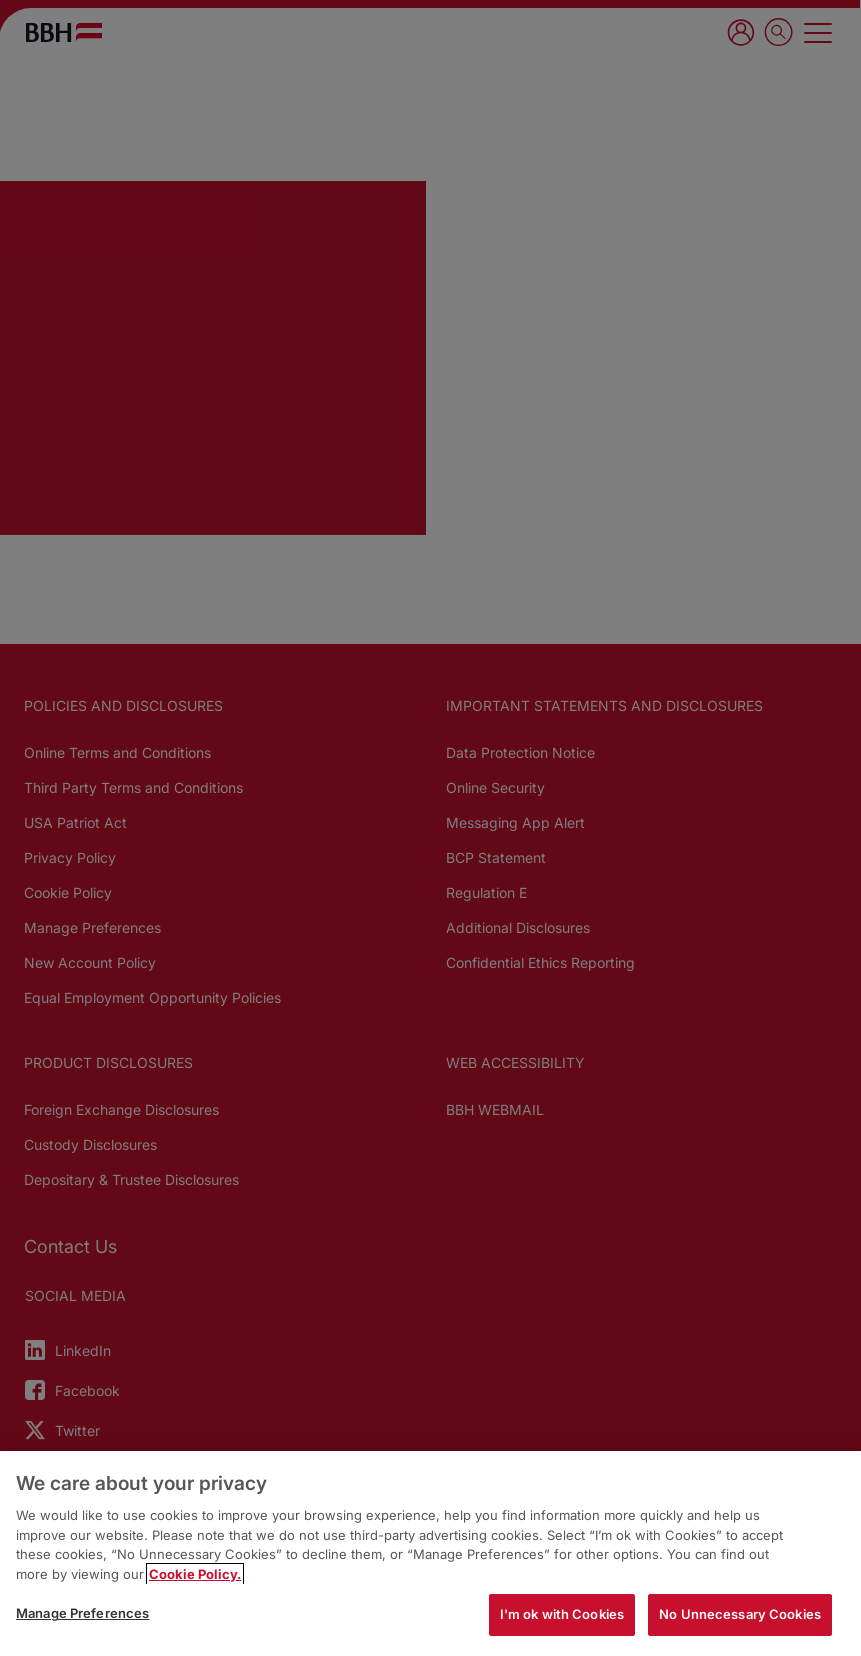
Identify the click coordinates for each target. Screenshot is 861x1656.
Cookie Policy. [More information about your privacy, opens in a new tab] (195, 1574)
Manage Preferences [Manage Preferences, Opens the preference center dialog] (82, 1613)
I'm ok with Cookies (562, 1614)
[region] (430, 1553)
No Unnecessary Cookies (740, 1614)
